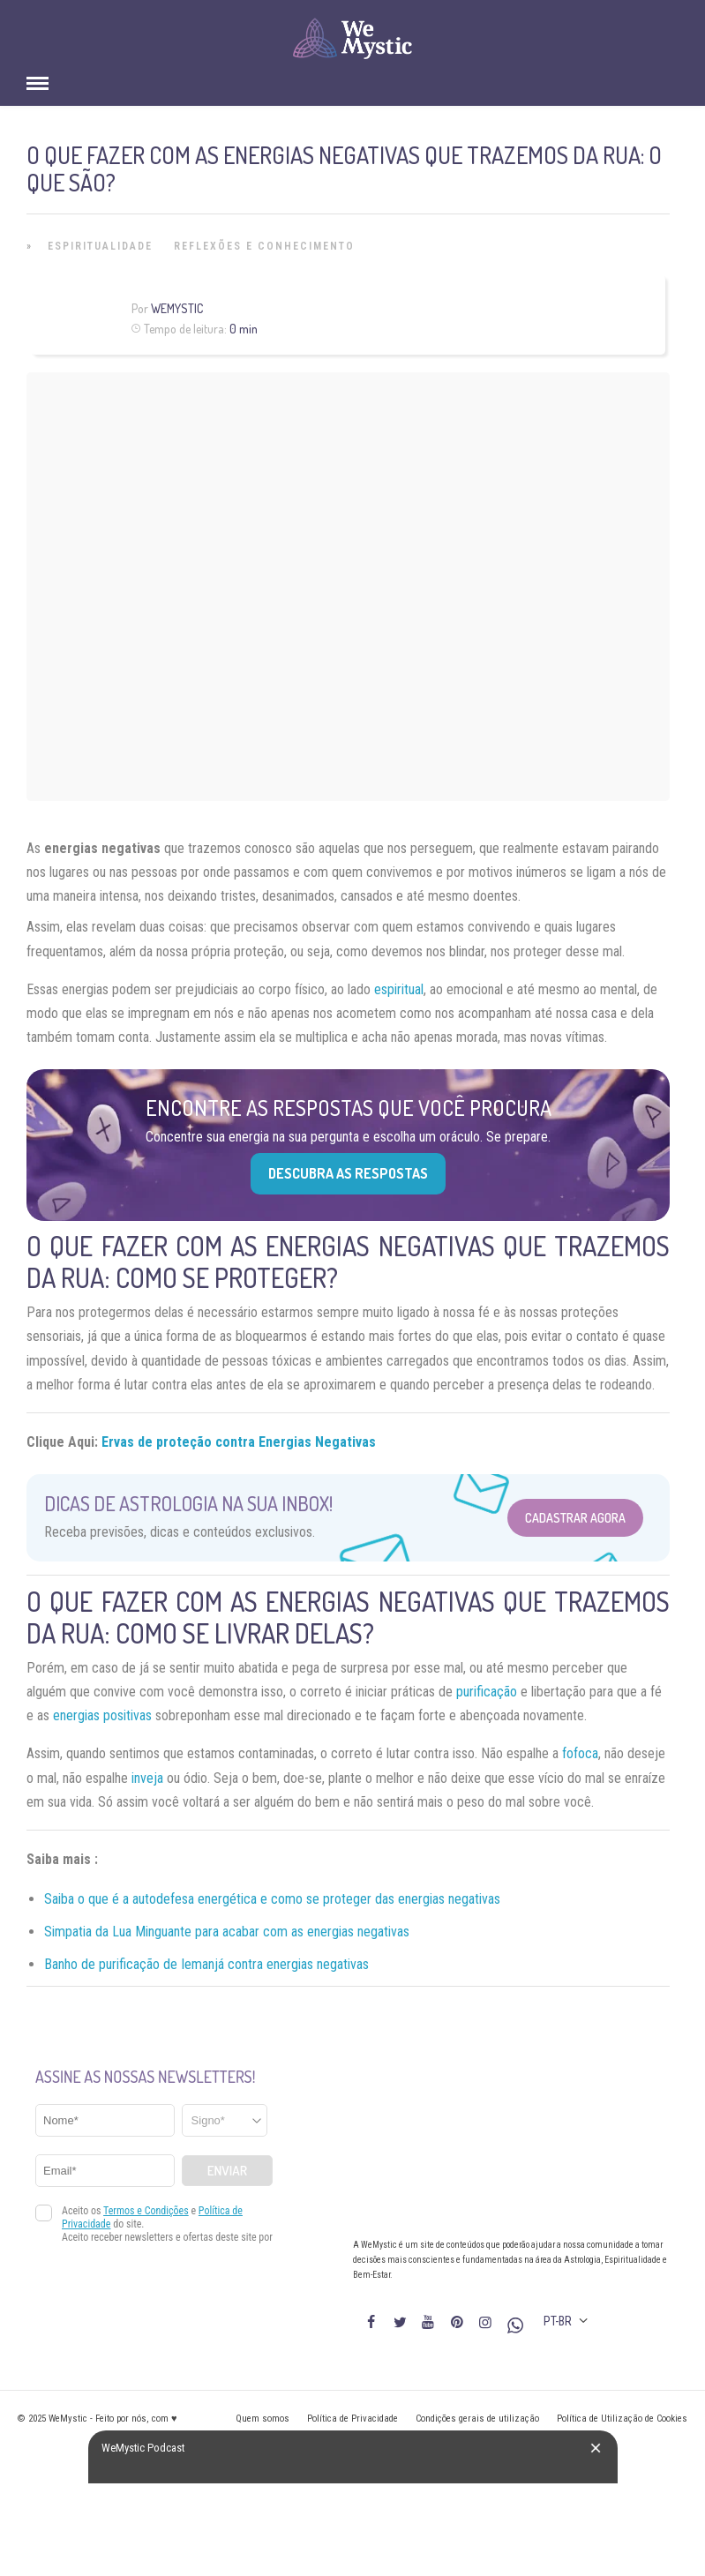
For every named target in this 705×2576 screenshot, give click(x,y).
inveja (147, 1778)
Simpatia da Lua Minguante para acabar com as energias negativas (226, 1931)
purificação (486, 1691)
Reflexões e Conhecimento (264, 246)
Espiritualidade (100, 246)
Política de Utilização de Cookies (622, 2418)
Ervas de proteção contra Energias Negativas (238, 1442)
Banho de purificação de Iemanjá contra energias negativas (206, 1964)
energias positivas (102, 1715)
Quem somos (262, 2418)
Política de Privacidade (352, 2418)
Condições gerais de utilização (477, 2418)
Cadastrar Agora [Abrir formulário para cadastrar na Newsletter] (575, 1517)
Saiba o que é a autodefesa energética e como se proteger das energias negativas (272, 1899)
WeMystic (177, 308)
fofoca (580, 1753)
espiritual (399, 989)
